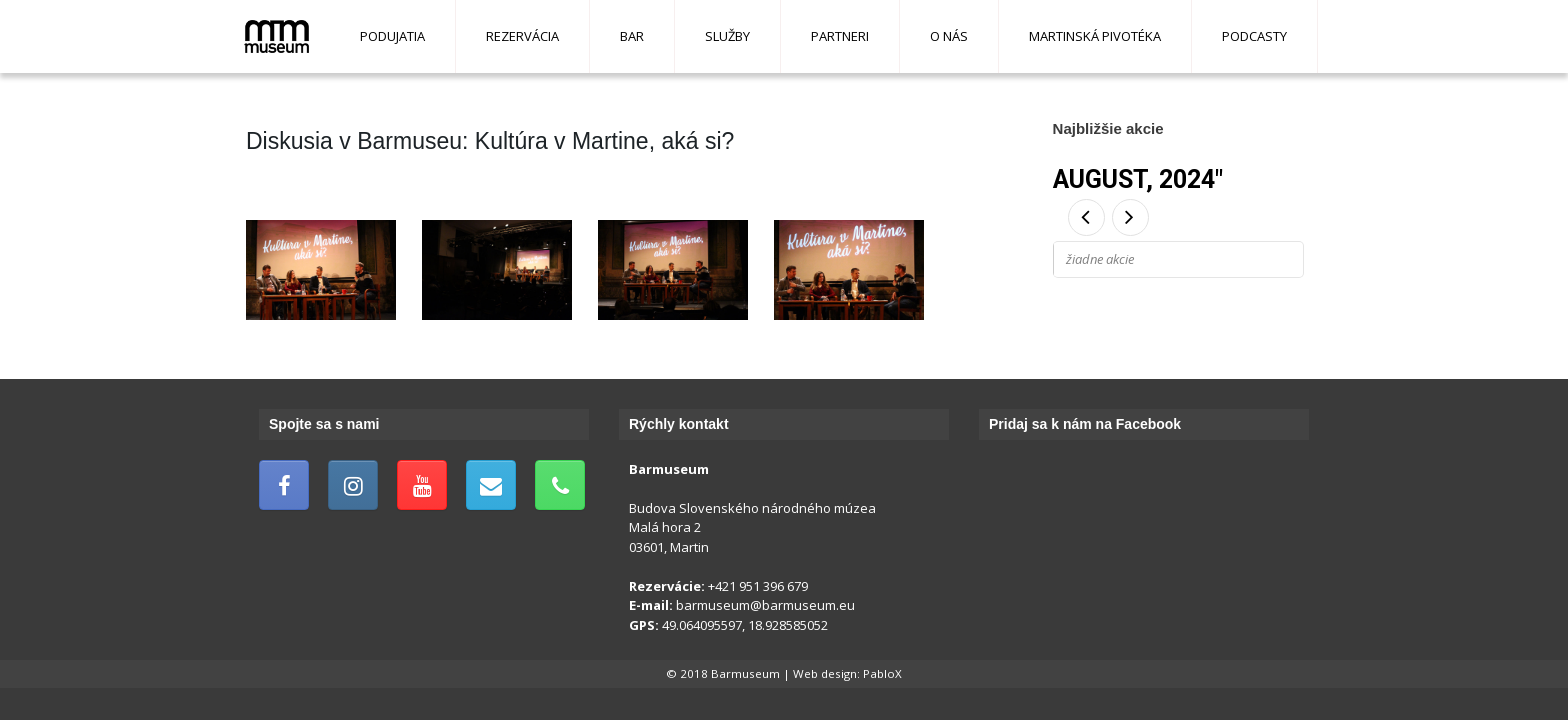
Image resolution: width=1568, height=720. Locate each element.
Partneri (840, 36)
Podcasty (1254, 36)
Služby (727, 36)
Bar (632, 36)
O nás (949, 36)
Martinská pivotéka (1095, 36)
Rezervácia (522, 36)
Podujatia (392, 36)
